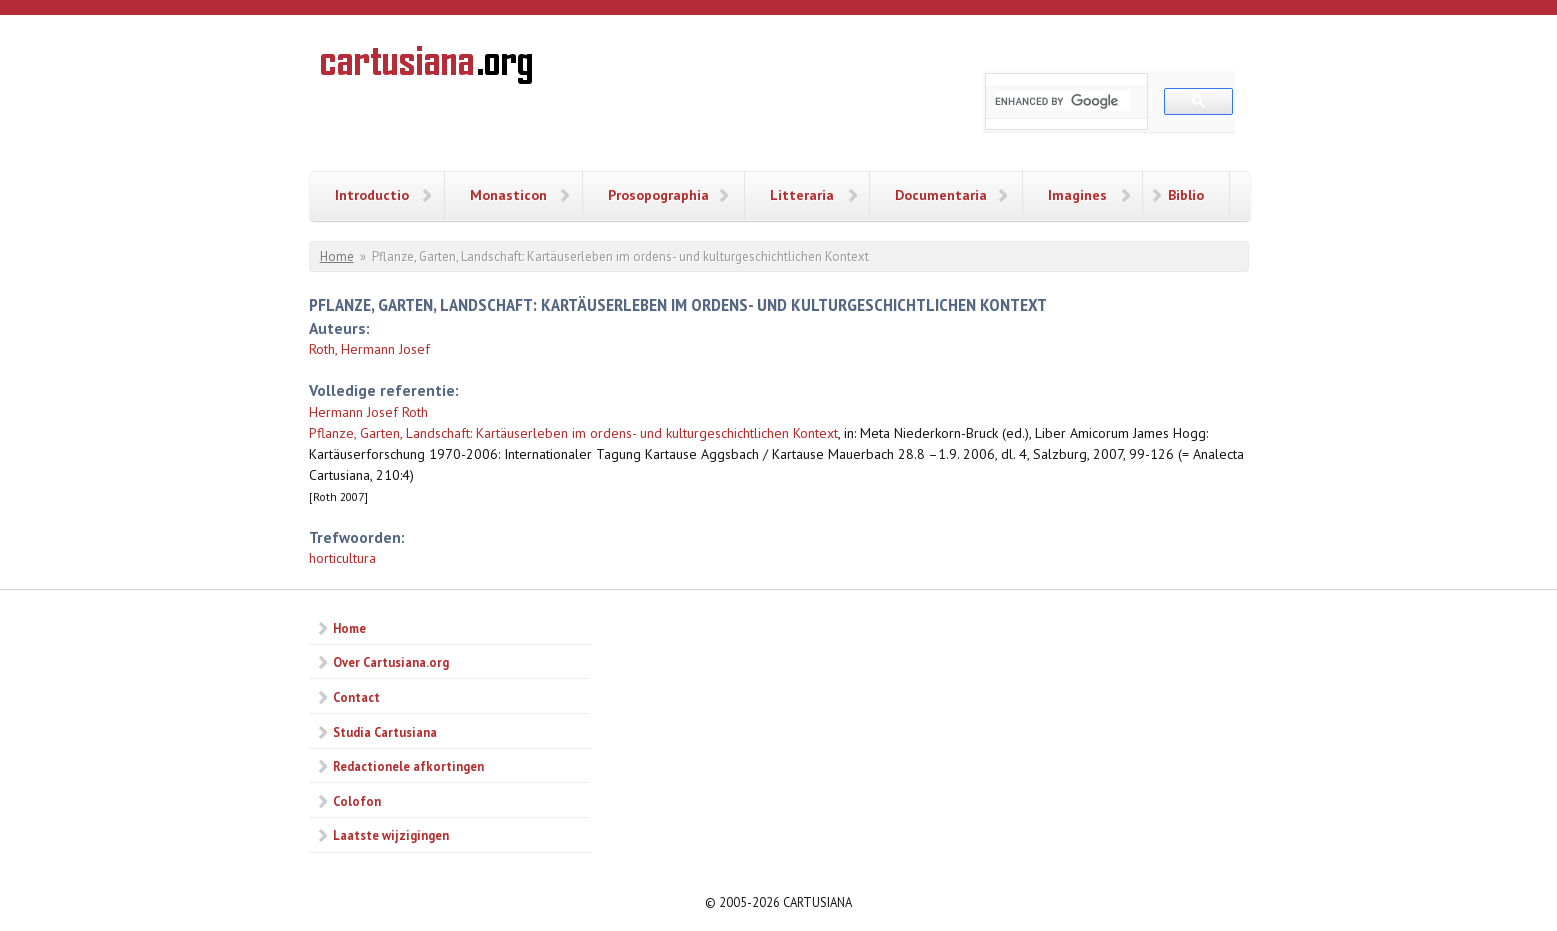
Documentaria (941, 195)
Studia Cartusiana (385, 732)
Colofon (357, 801)
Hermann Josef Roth (368, 412)
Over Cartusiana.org (391, 662)
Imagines (1077, 195)
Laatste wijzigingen (391, 835)
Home (337, 256)
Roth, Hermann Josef (369, 349)
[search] (1062, 101)
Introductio (372, 195)
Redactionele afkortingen (408, 766)
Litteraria (802, 195)
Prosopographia (658, 195)
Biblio (1186, 195)
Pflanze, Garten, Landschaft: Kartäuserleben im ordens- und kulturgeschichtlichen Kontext (573, 433)
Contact (356, 697)
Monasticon (508, 195)
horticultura (342, 558)
